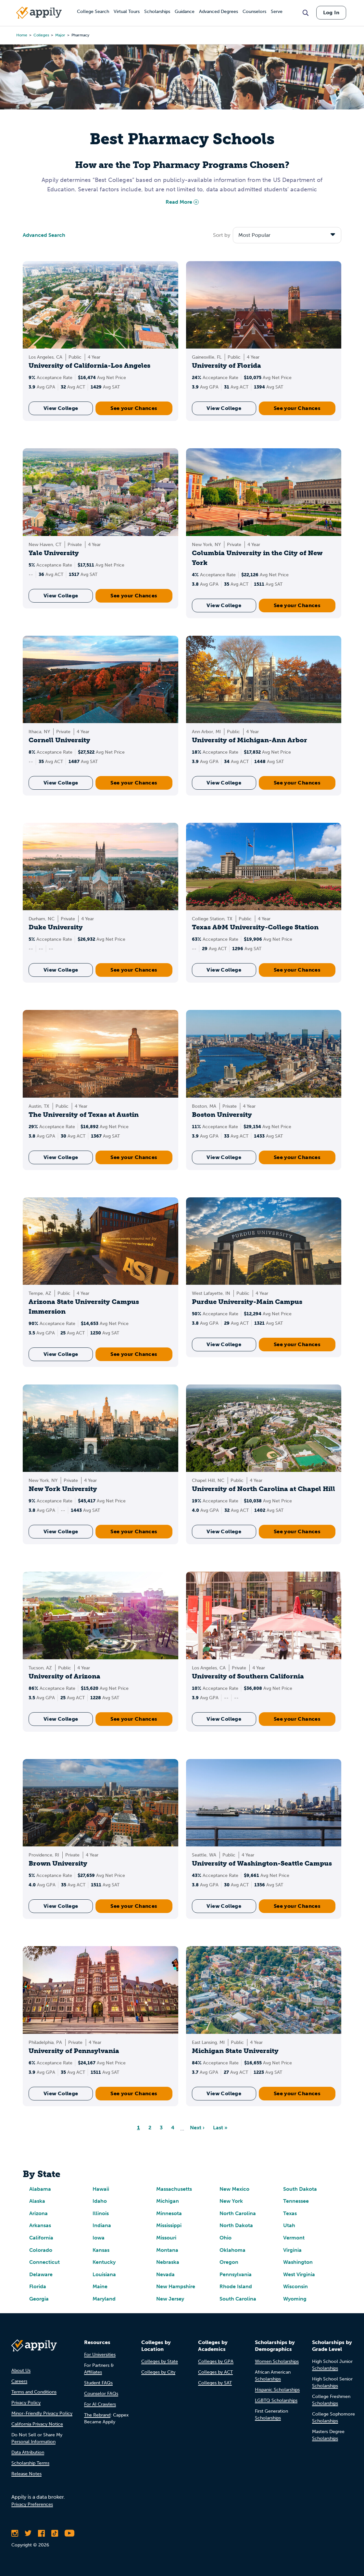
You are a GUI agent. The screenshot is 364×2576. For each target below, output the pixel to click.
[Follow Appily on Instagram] (14, 2533)
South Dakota (300, 2189)
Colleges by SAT (215, 2383)
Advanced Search (44, 235)
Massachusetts (174, 2189)
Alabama (40, 2189)
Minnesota (169, 2213)
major (60, 35)
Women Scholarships (277, 2361)
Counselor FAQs (101, 2393)
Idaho (100, 2201)
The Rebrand (97, 2415)
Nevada (165, 2274)
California (41, 2238)
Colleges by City (158, 2372)
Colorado (40, 2250)
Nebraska (167, 2262)
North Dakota (236, 2225)
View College (61, 408)
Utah (289, 2225)
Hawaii (101, 2189)
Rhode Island (236, 2286)
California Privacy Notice (37, 2424)
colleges (41, 35)
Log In (331, 12)
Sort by (221, 235)
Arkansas (40, 2225)
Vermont (294, 2238)
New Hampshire (175, 2286)
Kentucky (104, 2262)
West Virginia (299, 2274)
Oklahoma (232, 2250)
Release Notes (26, 2474)
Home (21, 35)
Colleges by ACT (215, 2372)
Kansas (101, 2250)
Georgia (39, 2299)
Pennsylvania (236, 2274)
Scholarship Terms (30, 2463)
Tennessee (296, 2201)
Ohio (226, 2238)
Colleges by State (159, 2361)
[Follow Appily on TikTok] (54, 2533)
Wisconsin (295, 2286)
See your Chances (133, 408)
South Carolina (238, 2299)
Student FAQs (98, 2383)
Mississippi (169, 2225)
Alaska (37, 2201)
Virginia (292, 2250)
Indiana (102, 2225)
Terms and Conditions (33, 2392)
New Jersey (170, 2299)
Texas (290, 2213)
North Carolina (238, 2213)
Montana (167, 2250)
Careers (19, 2381)
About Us (21, 2370)
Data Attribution (27, 2452)
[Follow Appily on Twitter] (28, 2533)
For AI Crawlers (100, 2404)
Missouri (166, 2238)
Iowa (99, 2238)
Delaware (41, 2274)
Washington (298, 2262)
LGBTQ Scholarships (276, 2400)
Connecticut (44, 2262)
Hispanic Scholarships (277, 2389)
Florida (37, 2286)
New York (231, 2201)
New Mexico (234, 2189)
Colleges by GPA (215, 2361)
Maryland (104, 2299)
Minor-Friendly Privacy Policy (41, 2413)
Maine (100, 2286)
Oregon (229, 2262)
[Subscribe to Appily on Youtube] (69, 2533)
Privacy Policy (26, 2402)
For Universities (100, 2354)
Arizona (38, 2213)
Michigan (167, 2201)
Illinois (101, 2213)
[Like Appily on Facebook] (41, 2533)
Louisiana (104, 2274)
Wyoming (295, 2299)
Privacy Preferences (32, 2504)
